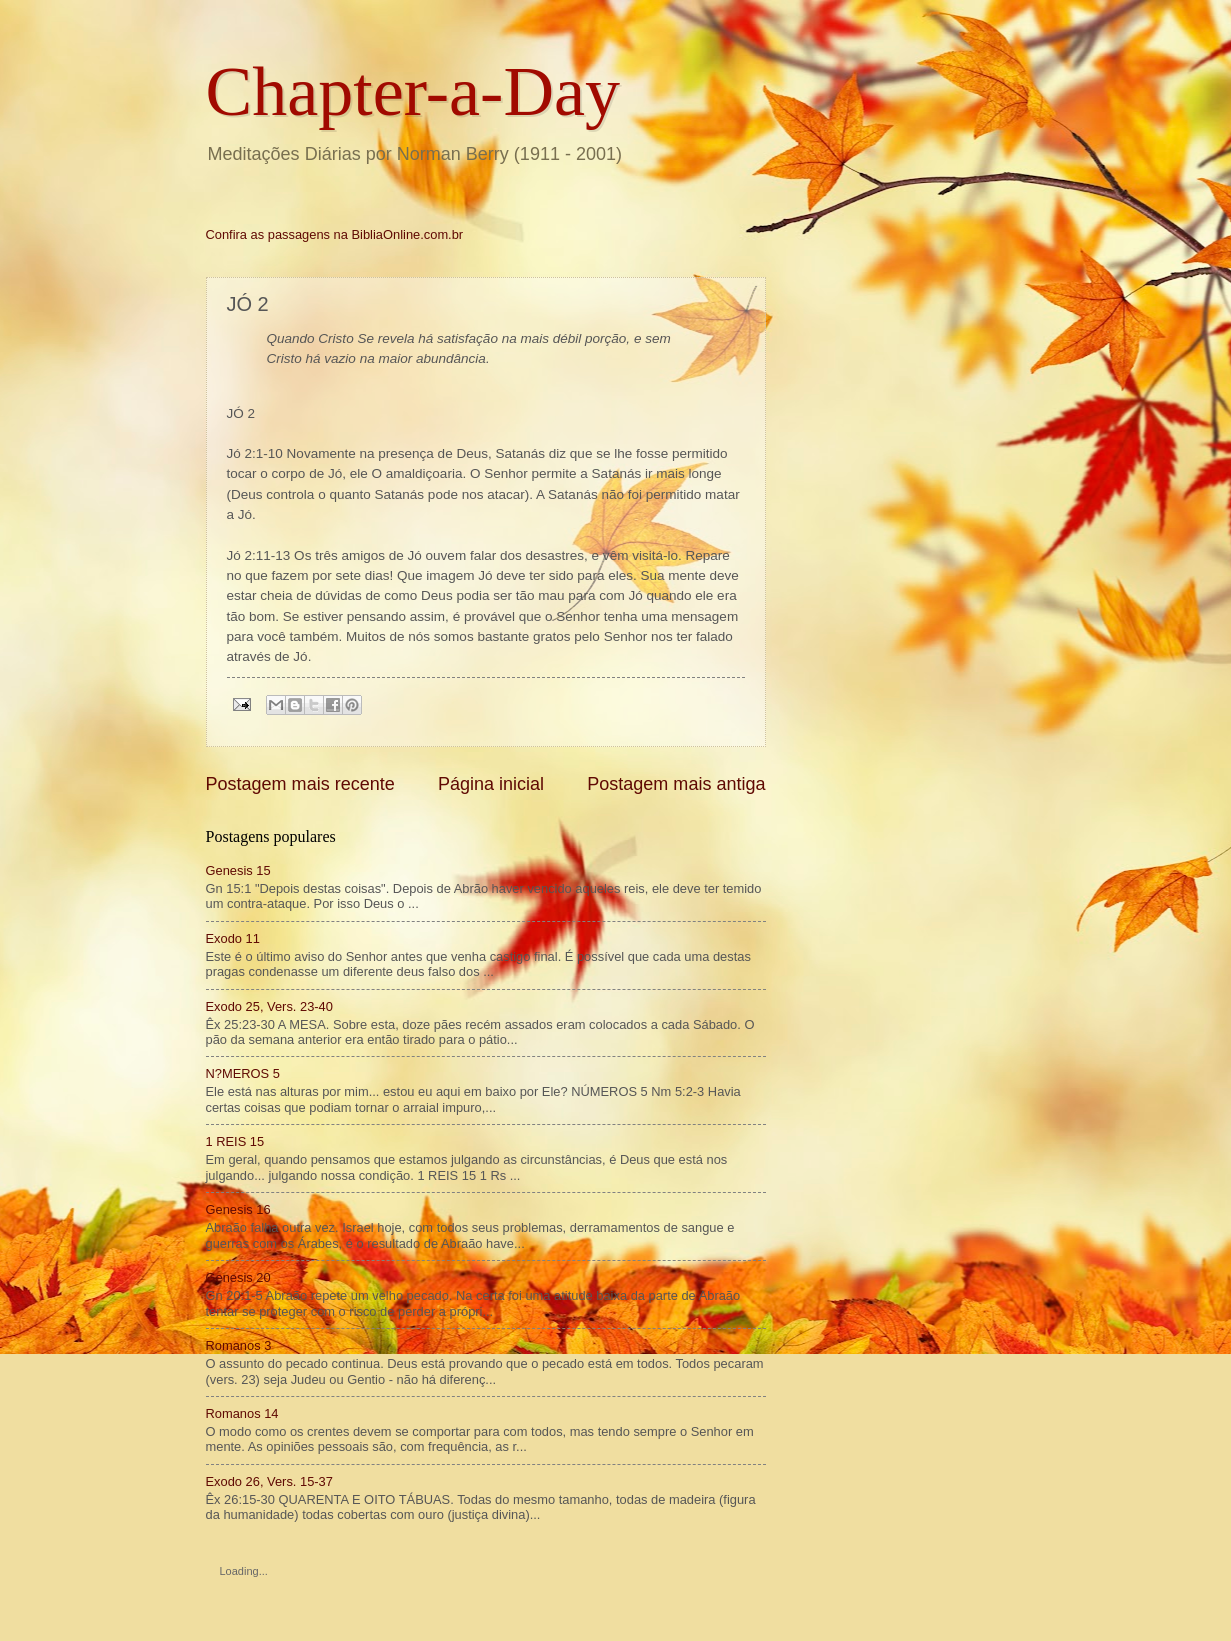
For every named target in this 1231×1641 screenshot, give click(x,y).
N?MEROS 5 (243, 1073)
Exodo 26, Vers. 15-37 (269, 1481)
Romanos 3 (239, 1345)
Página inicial (491, 784)
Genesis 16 (238, 1209)
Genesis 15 (238, 870)
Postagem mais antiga (676, 784)
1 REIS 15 (235, 1141)
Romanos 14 (242, 1413)
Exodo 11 (233, 938)
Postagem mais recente (300, 784)
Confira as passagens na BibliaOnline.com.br (335, 234)
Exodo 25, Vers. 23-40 (269, 1006)
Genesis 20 (238, 1277)
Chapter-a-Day (413, 91)
